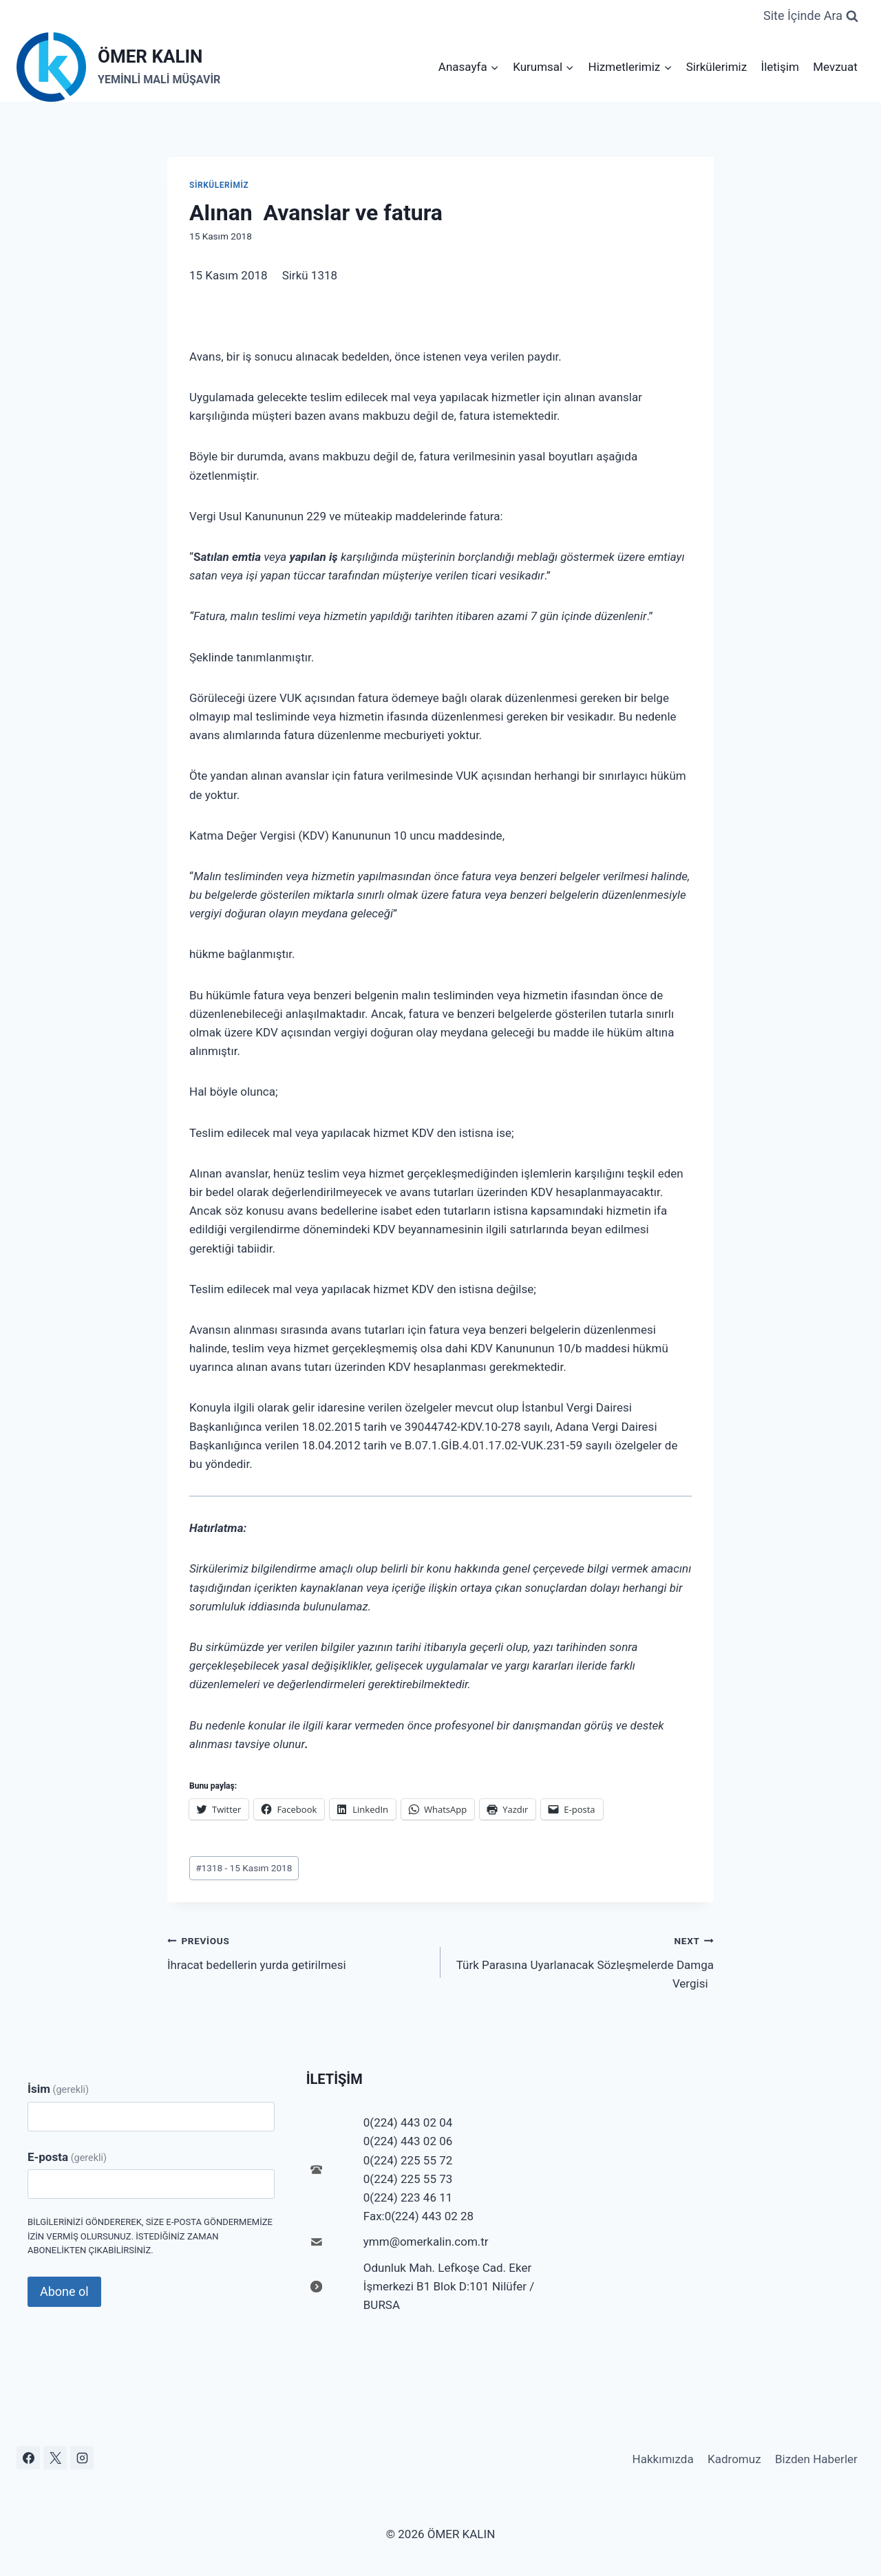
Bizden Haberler (816, 2459)
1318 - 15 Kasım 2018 (243, 1867)
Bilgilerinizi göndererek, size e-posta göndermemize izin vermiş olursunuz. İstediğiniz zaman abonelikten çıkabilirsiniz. (150, 2236)
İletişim (780, 67)
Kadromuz (734, 2459)
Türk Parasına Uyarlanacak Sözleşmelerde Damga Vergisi (583, 1960)
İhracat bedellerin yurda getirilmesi (298, 1951)
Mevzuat (835, 67)
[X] (55, 2457)
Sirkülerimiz (716, 67)
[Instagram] (82, 2457)
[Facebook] (28, 2457)
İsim (58, 2089)
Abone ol (64, 2291)
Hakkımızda (663, 2459)
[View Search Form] (810, 16)
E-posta (67, 2157)
